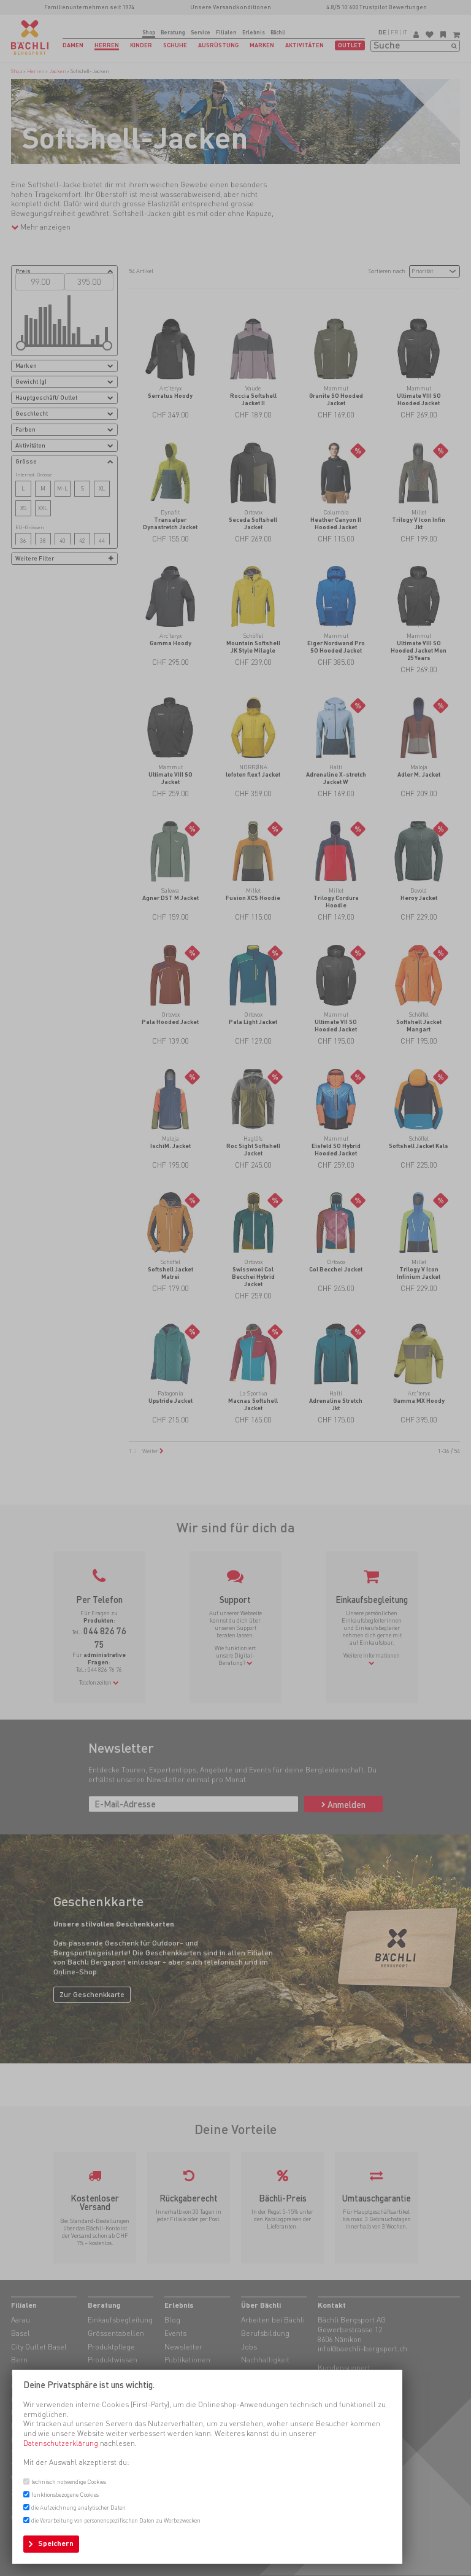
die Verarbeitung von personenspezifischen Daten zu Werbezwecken (116, 2520)
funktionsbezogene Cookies (65, 2494)
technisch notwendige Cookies (68, 2481)
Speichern (56, 2543)
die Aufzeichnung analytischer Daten (78, 2507)
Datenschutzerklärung (60, 2443)
